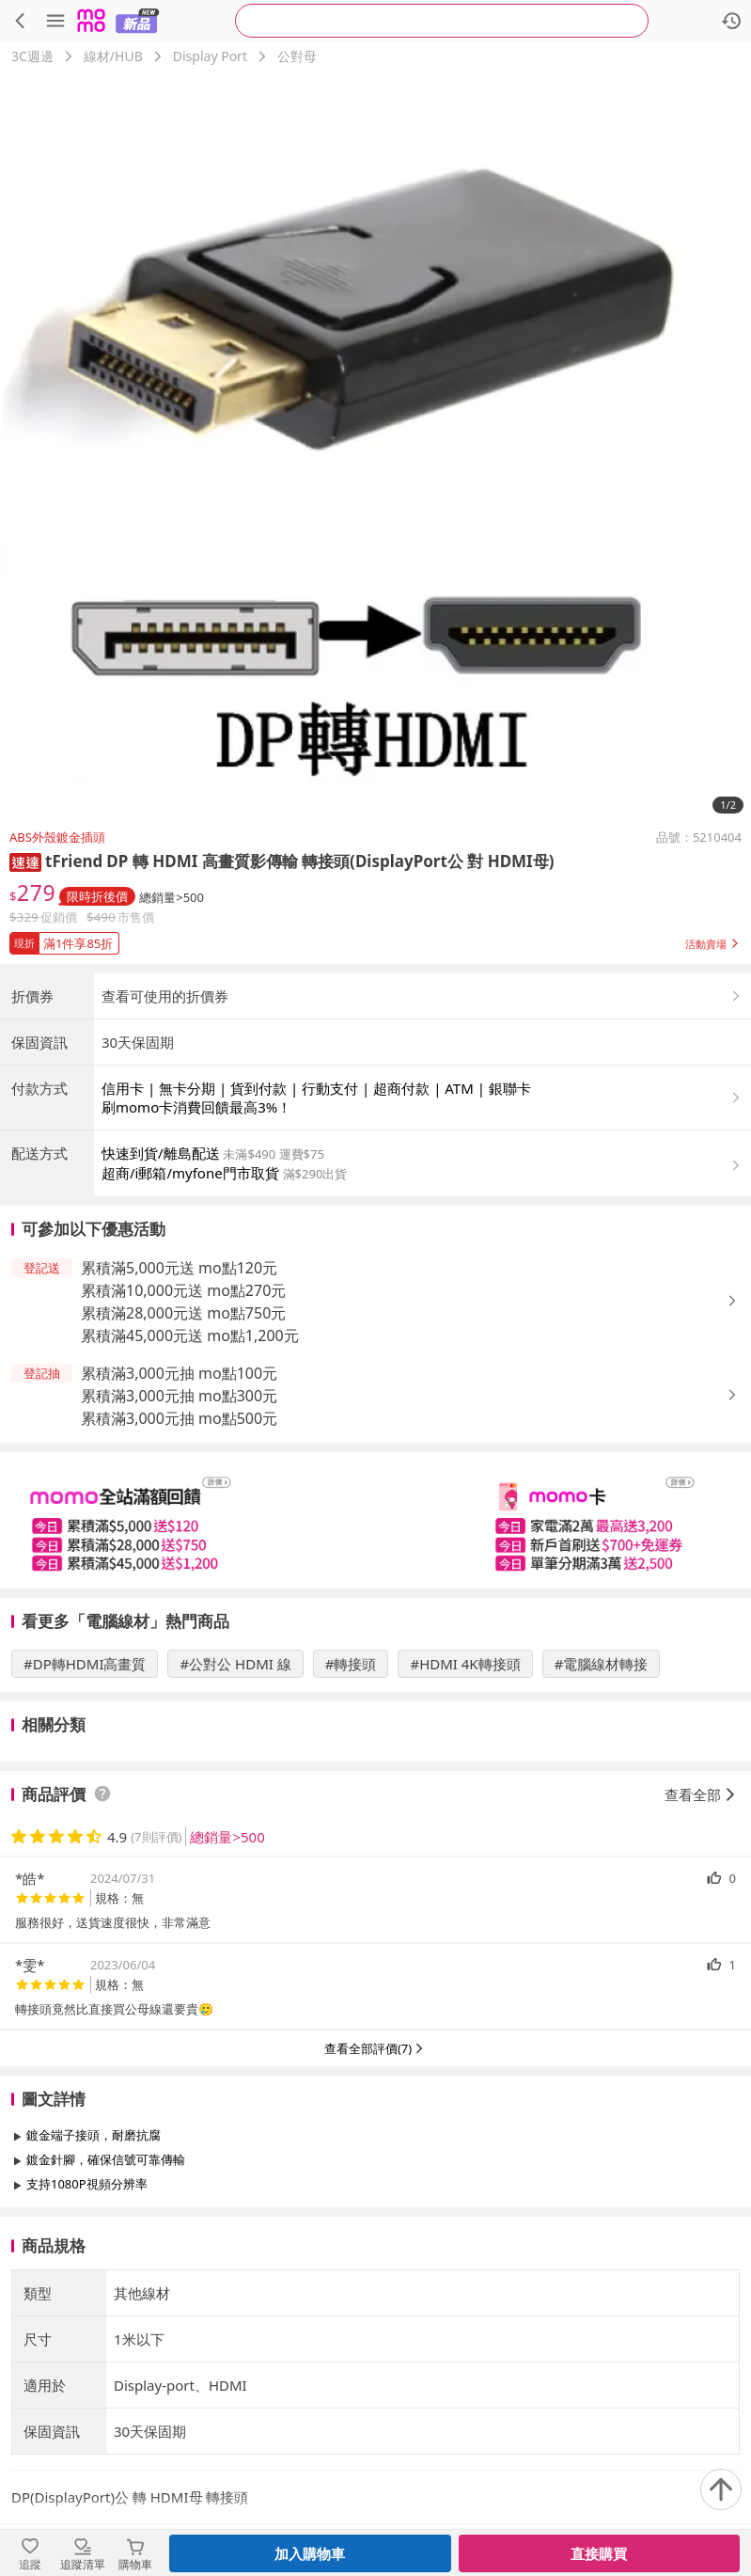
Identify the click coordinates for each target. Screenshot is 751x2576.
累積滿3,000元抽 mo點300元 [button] (179, 1551)
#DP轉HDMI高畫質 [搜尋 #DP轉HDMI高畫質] (84, 1819)
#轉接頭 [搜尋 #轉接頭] (351, 1819)
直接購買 (599, 2553)
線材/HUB (113, 56)
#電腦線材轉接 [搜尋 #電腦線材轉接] (602, 1819)
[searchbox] (442, 21)
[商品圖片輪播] (375, 447)
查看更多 (376, 2383)
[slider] (375, 1676)
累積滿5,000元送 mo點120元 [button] (179, 1424)
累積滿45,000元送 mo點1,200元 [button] (190, 1491)
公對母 (297, 56)
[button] (25, 861)
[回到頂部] (721, 2489)
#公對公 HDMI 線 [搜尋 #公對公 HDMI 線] (235, 1819)
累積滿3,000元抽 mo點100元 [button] (179, 1529)
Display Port (210, 56)
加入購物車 (309, 2553)
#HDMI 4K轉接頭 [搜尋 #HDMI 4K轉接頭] (465, 1819)
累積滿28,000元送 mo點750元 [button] (183, 1469)
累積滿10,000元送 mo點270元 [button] (183, 1446)
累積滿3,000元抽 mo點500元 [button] (179, 1574)
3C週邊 (32, 56)
